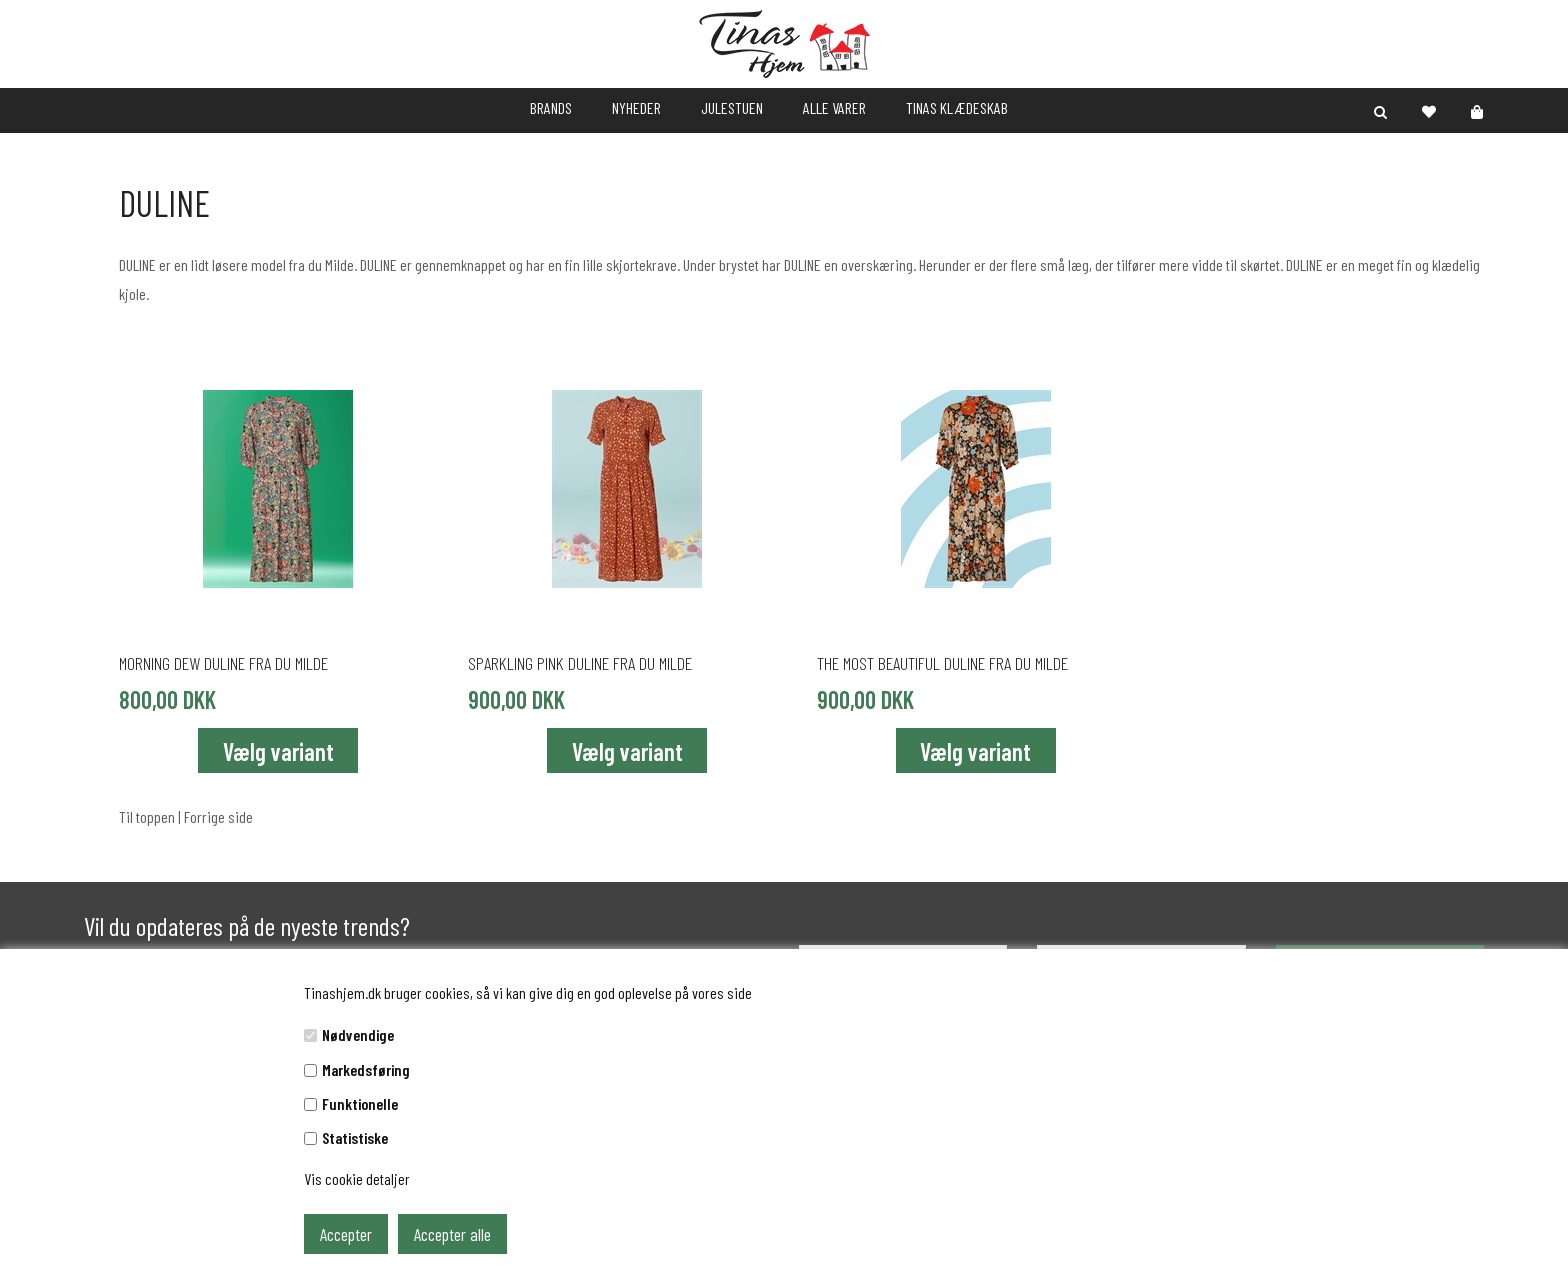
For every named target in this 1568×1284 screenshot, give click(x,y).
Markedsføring (366, 1069)
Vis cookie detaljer (357, 1178)
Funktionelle (360, 1103)
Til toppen (147, 816)
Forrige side (218, 816)
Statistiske (355, 1137)
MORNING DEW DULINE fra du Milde (223, 663)
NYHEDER (636, 107)
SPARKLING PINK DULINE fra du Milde (580, 663)
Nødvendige (358, 1034)
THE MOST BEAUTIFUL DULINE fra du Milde (942, 663)
